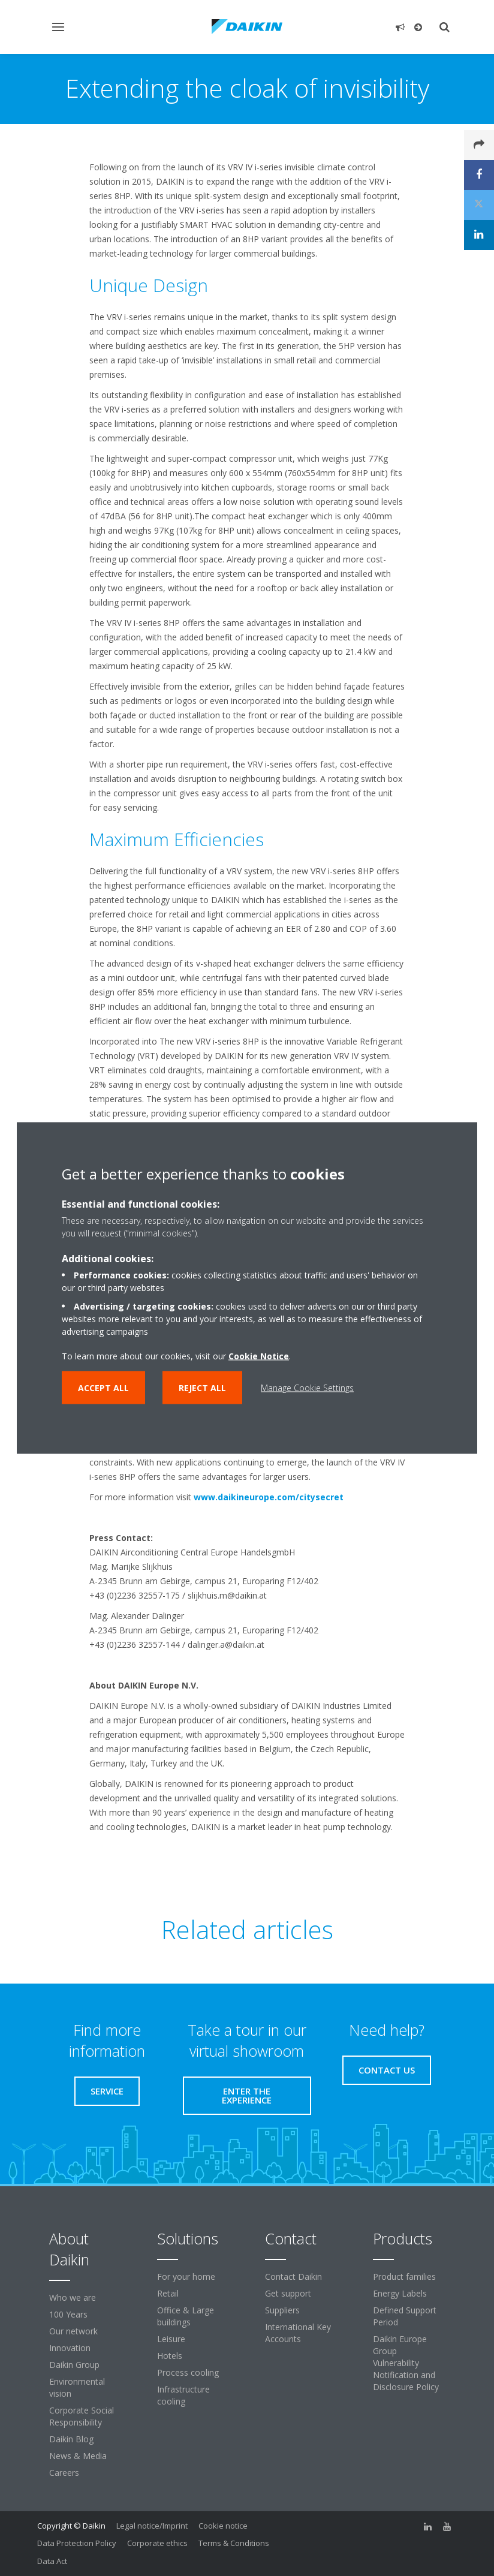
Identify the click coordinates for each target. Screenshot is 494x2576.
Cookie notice (223, 2525)
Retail (168, 2293)
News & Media (78, 2455)
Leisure (171, 2339)
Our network (73, 2331)
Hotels (169, 2355)
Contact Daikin (293, 2276)
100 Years (68, 2314)
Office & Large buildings (185, 2316)
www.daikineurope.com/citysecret (269, 1497)
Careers (64, 2472)
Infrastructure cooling (183, 2395)
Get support (288, 2293)
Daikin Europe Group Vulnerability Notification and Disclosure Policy (406, 2363)
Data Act (52, 2561)
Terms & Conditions (233, 2543)
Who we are (72, 2297)
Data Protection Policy (76, 2543)
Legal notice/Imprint (152, 2525)
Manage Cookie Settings (307, 1388)
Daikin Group (74, 2364)
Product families (404, 2276)
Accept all (103, 1388)
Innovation (70, 2348)
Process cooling (188, 2372)
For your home (186, 2276)
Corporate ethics (157, 2543)
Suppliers (282, 2310)
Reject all (202, 1388)
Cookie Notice (258, 1356)
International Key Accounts (298, 2333)
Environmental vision (77, 2387)
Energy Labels (400, 2293)
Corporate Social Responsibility (81, 2416)
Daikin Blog (71, 2439)
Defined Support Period (404, 2316)
